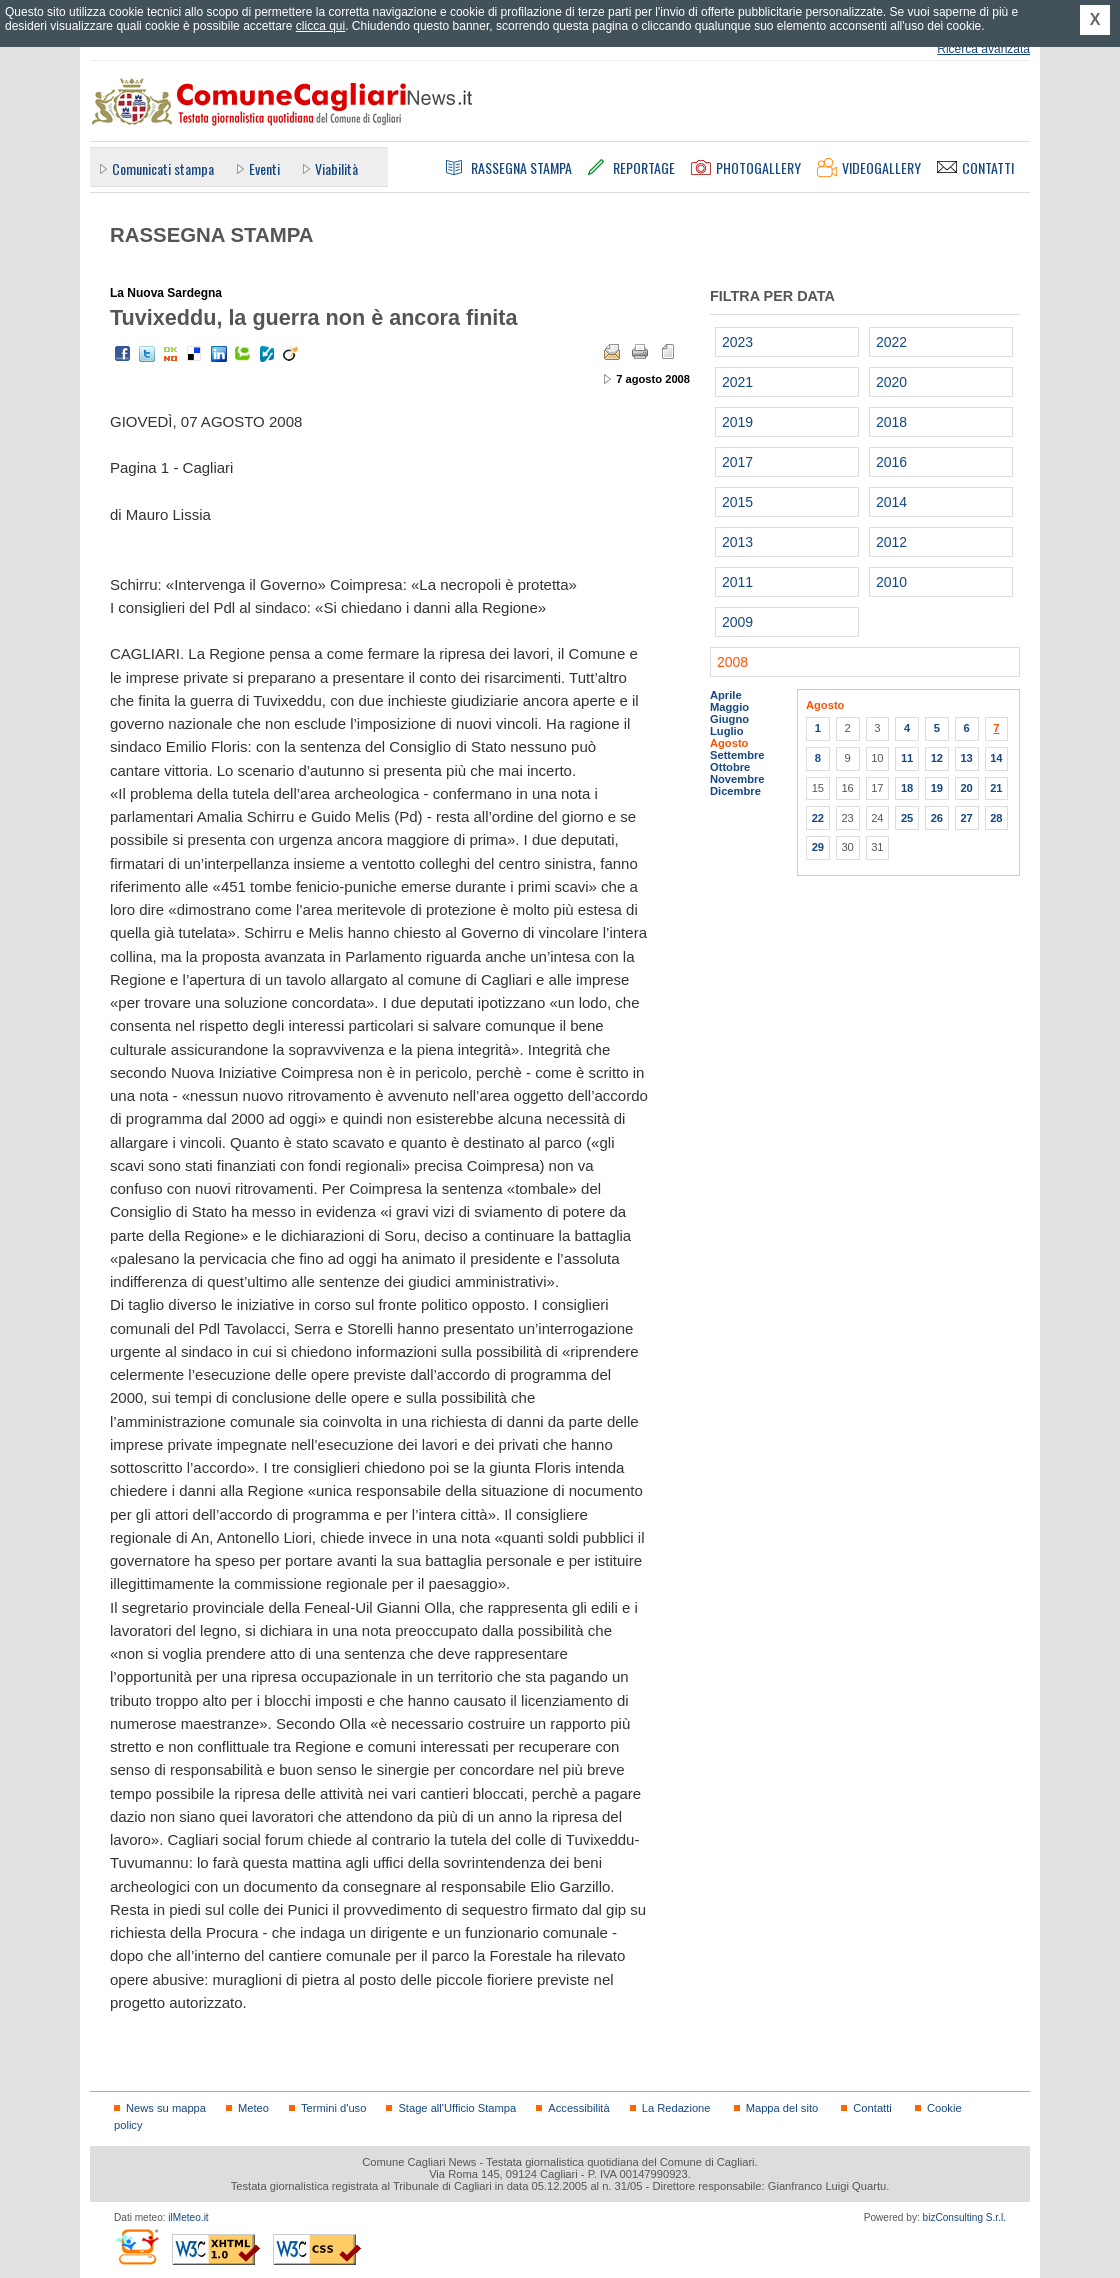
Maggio (729, 707)
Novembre (737, 779)
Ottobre (730, 767)
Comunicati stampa (163, 168)
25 (907, 818)
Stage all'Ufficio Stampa (457, 2108)
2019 (737, 422)
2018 (891, 422)
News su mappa (166, 2108)
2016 (891, 462)
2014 (891, 502)
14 (996, 758)
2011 (737, 582)
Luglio (726, 731)
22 (818, 818)
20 (966, 788)
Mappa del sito (782, 2108)
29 (818, 847)
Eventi (264, 168)
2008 (732, 662)
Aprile (726, 695)
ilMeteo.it (188, 2217)
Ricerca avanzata (983, 49)
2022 (891, 342)
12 (937, 758)
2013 (737, 542)
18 (907, 788)
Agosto (729, 743)
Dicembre (735, 791)
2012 (891, 542)
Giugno (729, 719)
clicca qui (320, 26)
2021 (737, 382)
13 (966, 758)
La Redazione (676, 2108)
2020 (891, 382)
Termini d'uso (333, 2108)
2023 (737, 342)
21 (996, 788)
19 (937, 788)
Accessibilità (578, 2108)
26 (937, 818)
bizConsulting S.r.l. (964, 2217)
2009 (737, 622)
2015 (737, 502)
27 (966, 818)
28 (996, 818)
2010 (891, 582)
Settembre (737, 755)
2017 (737, 462)
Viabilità (336, 168)
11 (907, 758)
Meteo (253, 2108)
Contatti (872, 2108)
